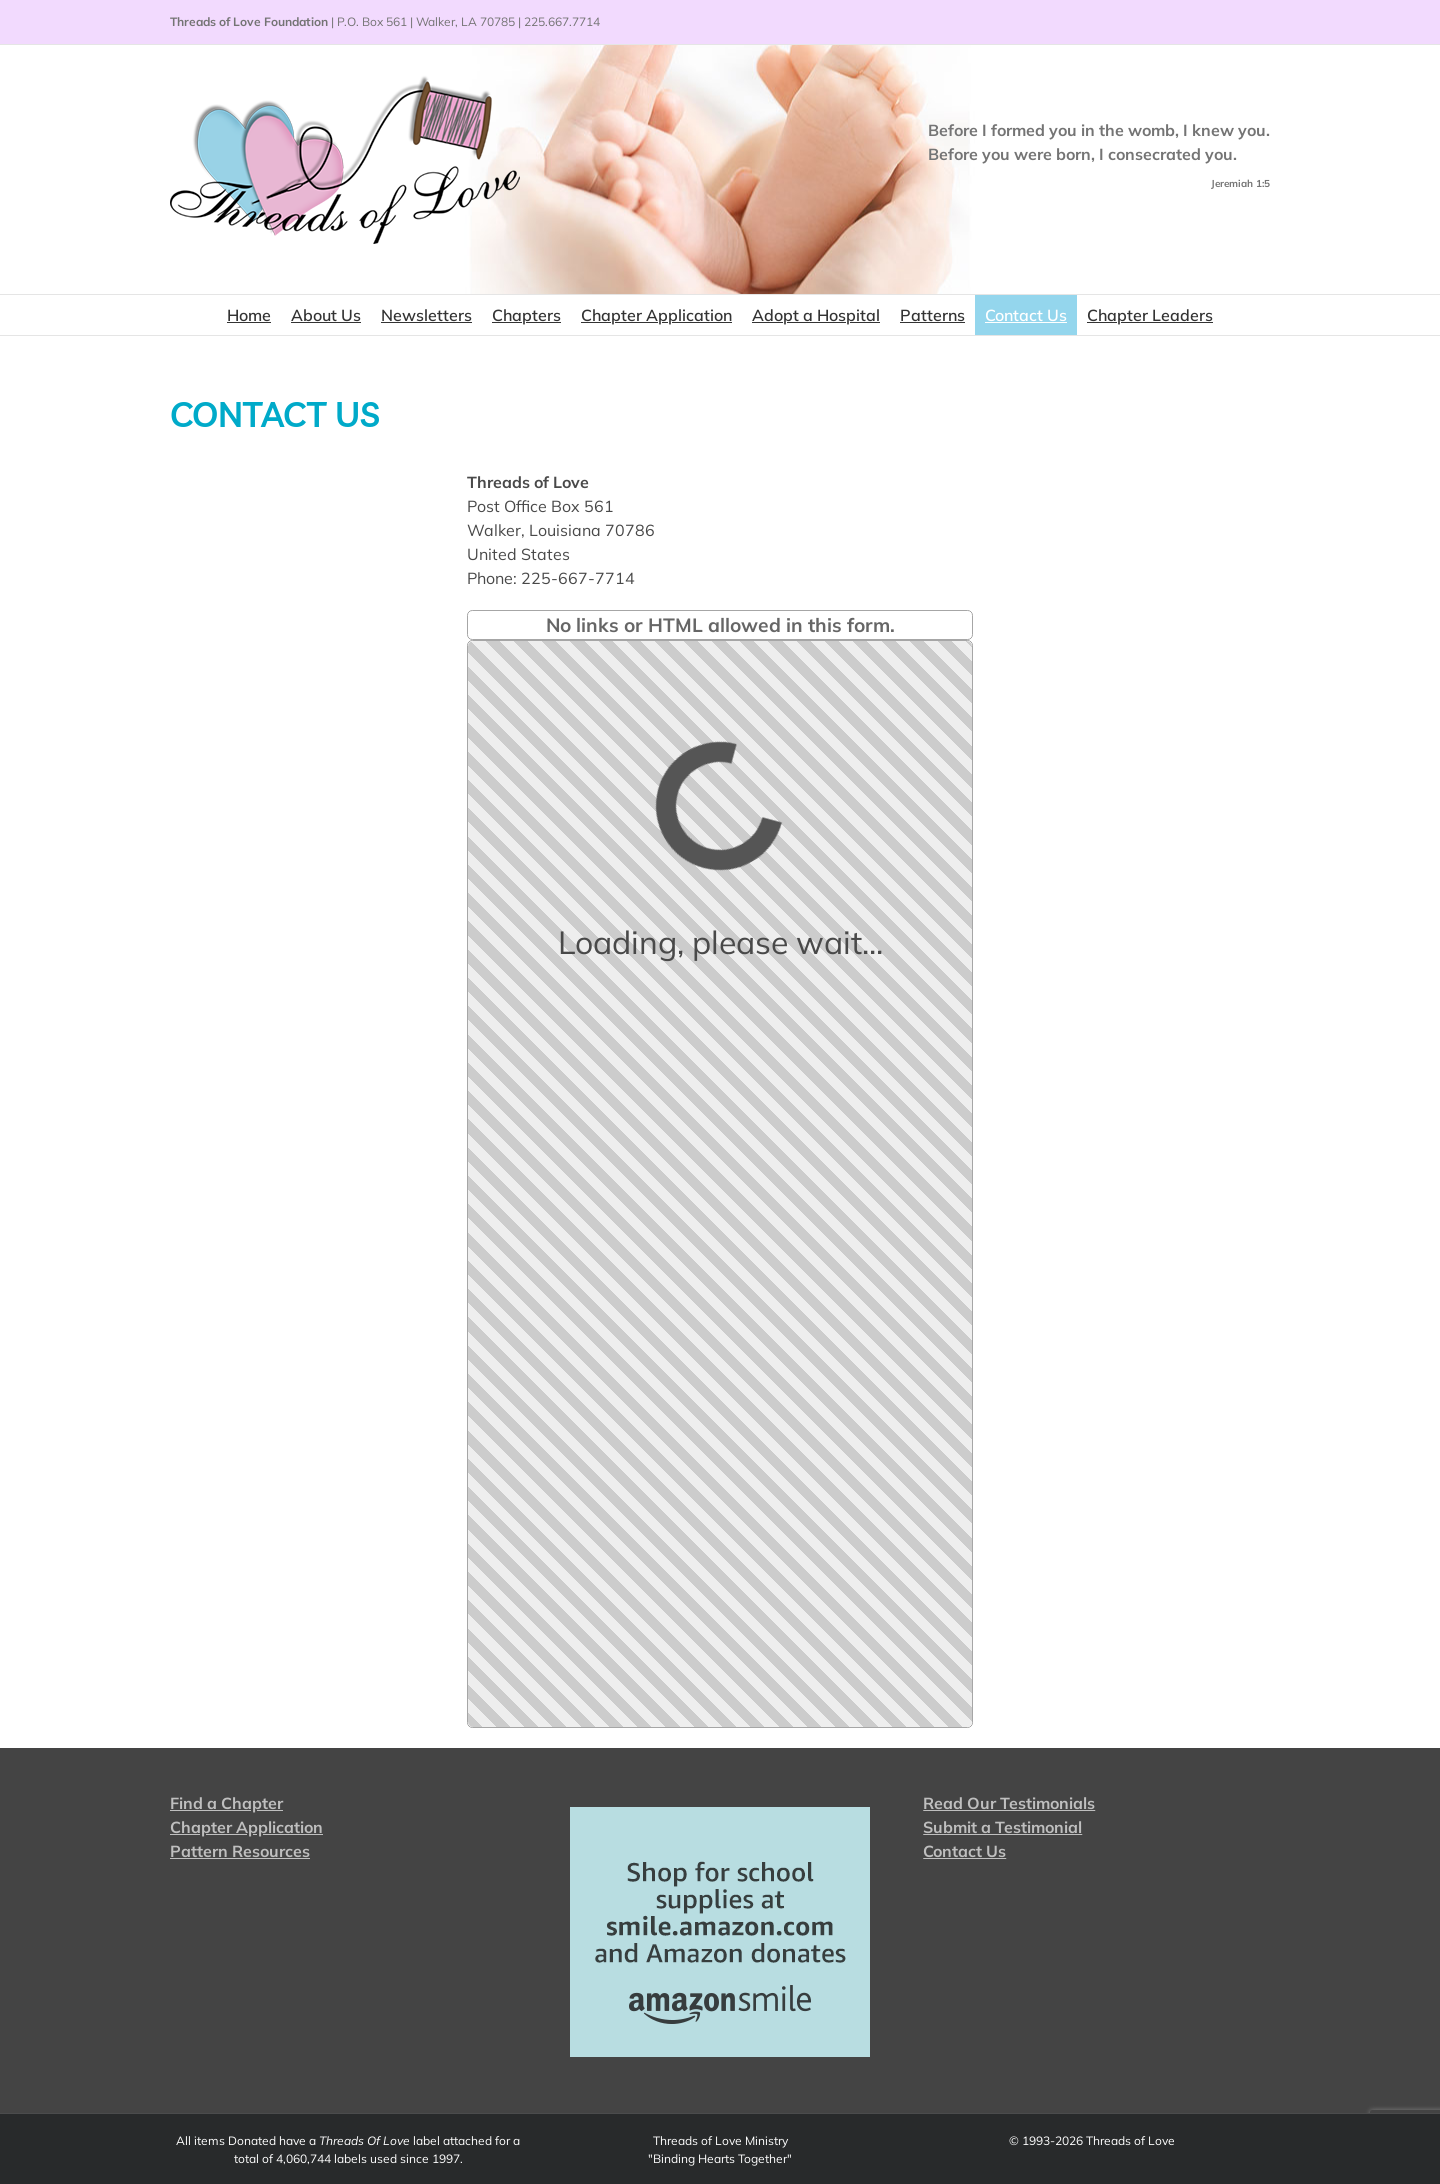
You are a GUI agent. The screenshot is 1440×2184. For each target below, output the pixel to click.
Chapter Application (246, 1827)
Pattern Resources (240, 1851)
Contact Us (964, 1851)
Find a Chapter (226, 1803)
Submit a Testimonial (1002, 1827)
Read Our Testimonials (1009, 1803)
